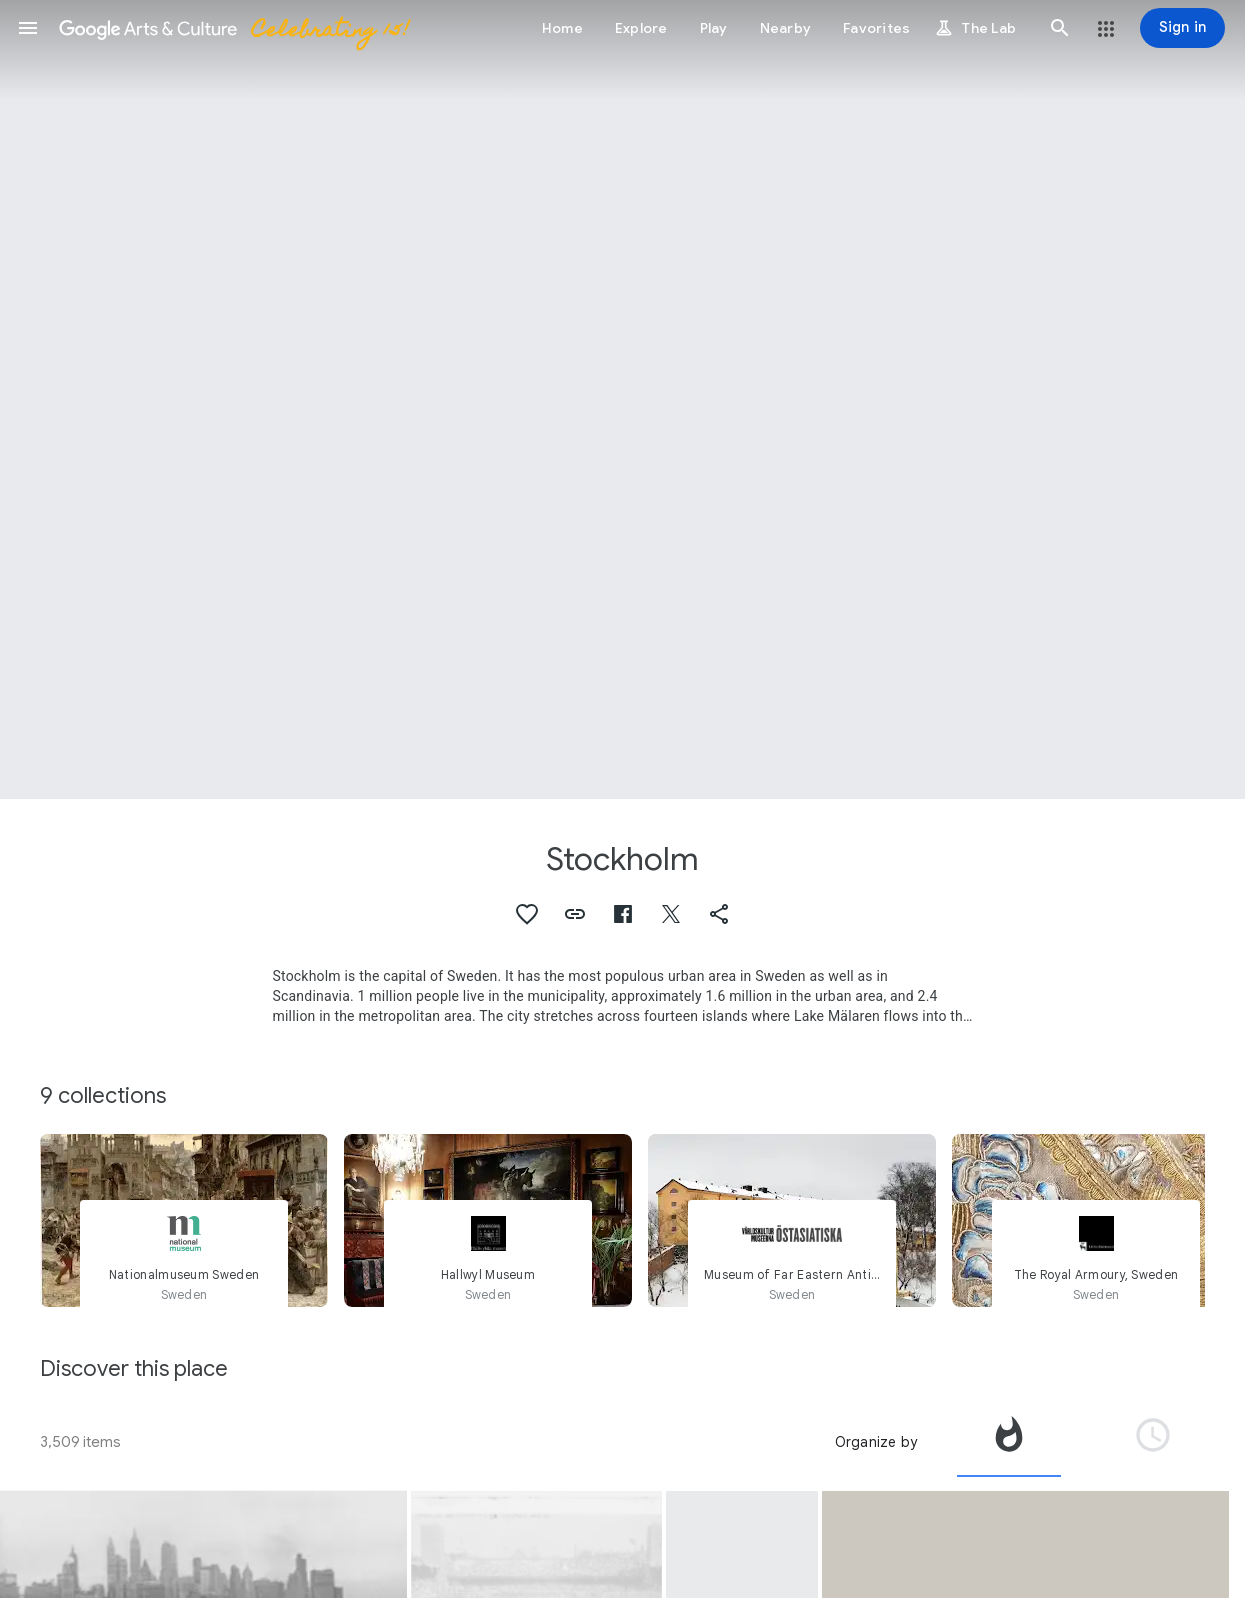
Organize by (876, 1442)
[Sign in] (1182, 28)
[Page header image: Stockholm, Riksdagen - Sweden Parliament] (622, 399)
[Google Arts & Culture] (233, 28)
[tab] (1009, 1442)
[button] (28, 28)
